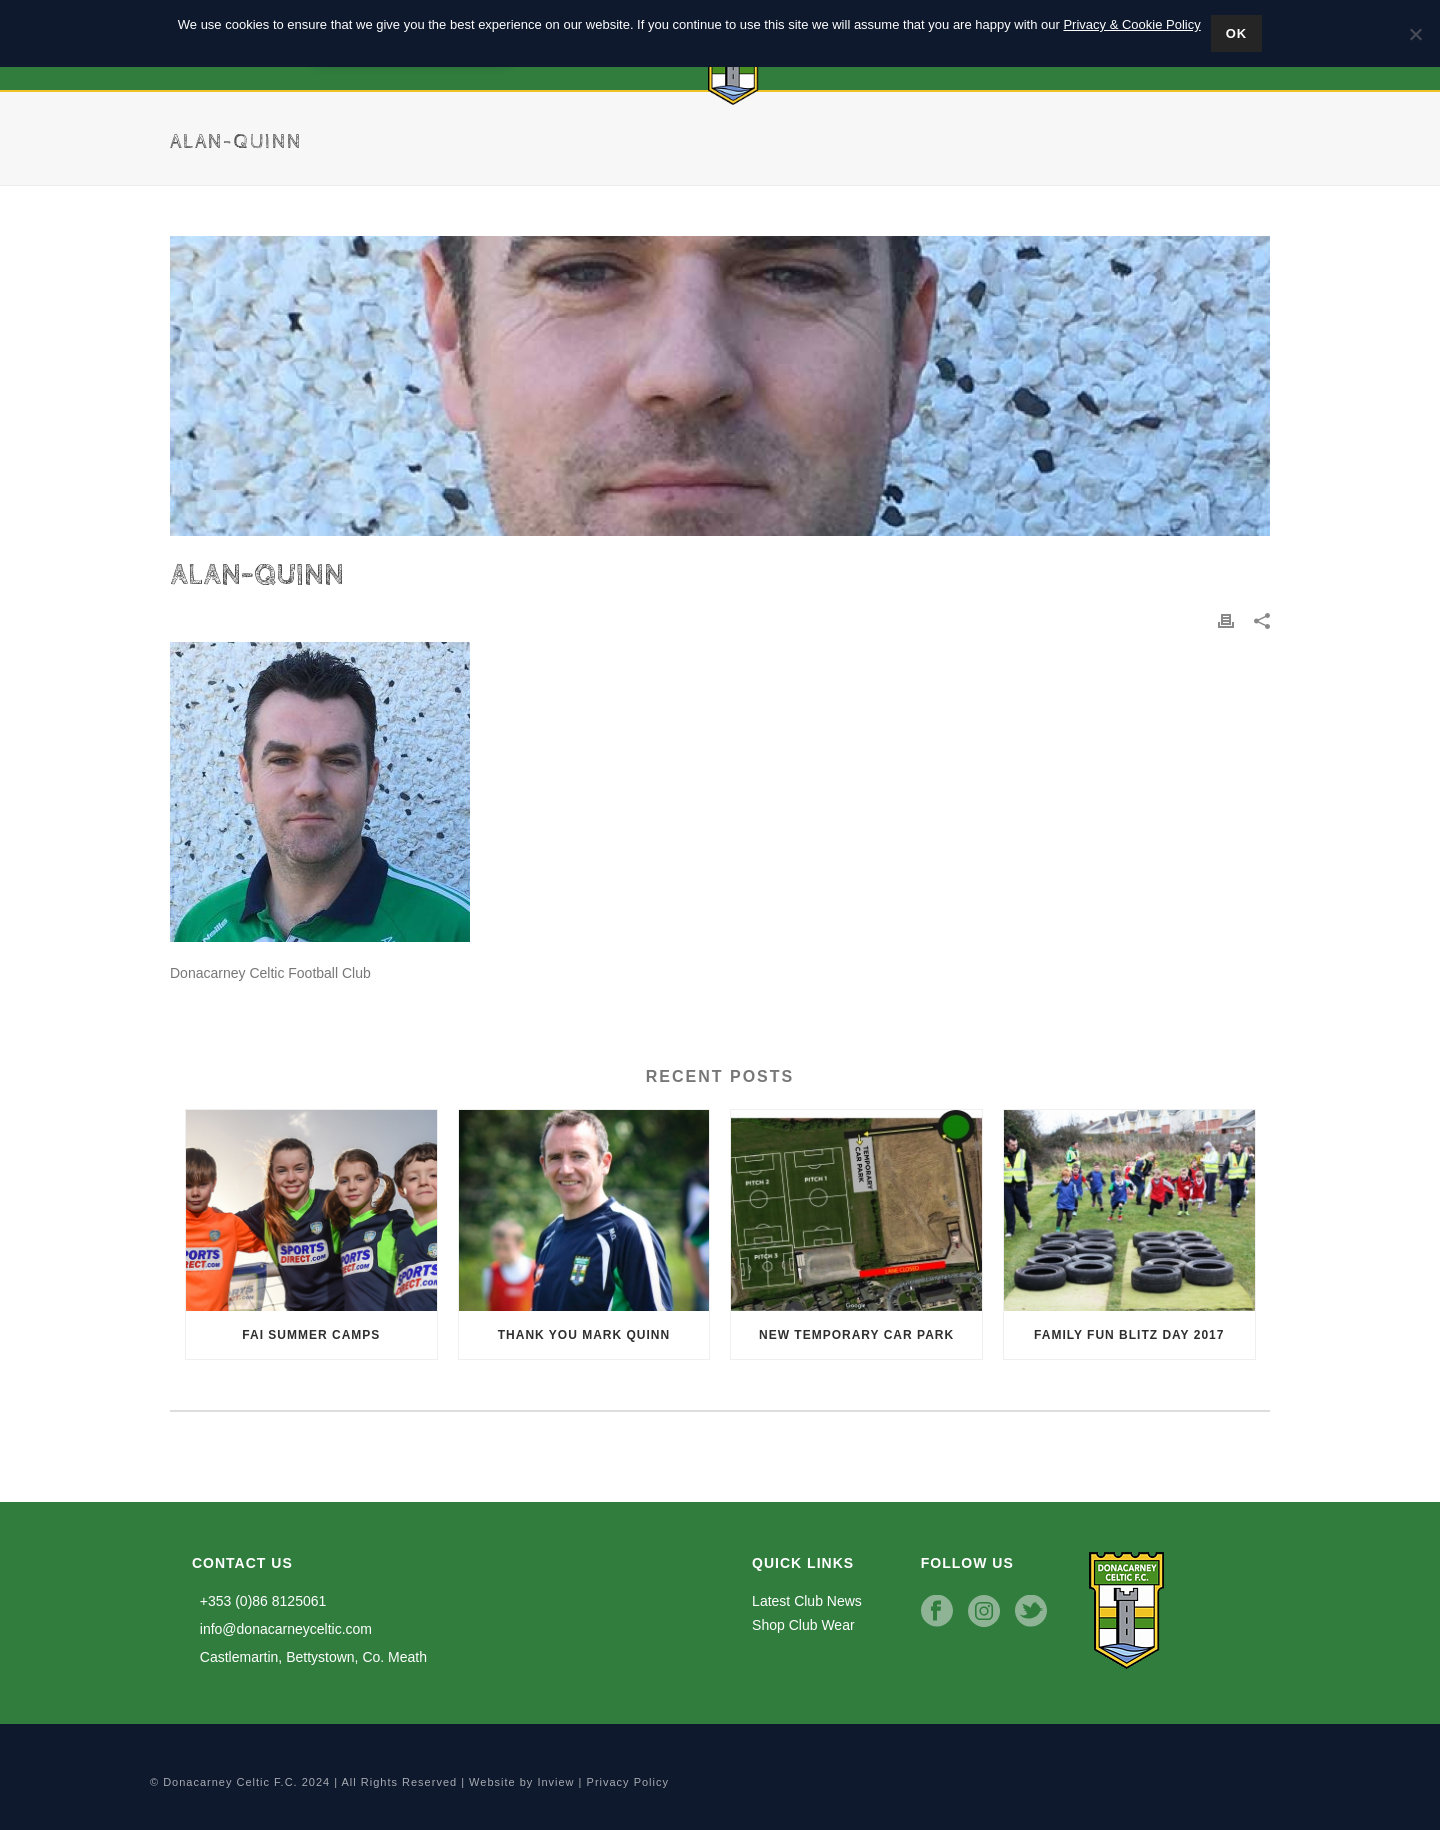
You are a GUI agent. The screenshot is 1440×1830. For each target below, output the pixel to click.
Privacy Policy (628, 1782)
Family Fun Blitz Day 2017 (1129, 1335)
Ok (1237, 33)
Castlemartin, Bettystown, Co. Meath (309, 1657)
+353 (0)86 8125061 (259, 1601)
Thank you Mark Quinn (584, 1335)
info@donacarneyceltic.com (282, 1629)
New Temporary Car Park (856, 1335)
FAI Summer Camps (311, 1335)
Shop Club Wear (803, 1625)
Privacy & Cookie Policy (1131, 24)
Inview (555, 1782)
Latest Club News (807, 1601)
